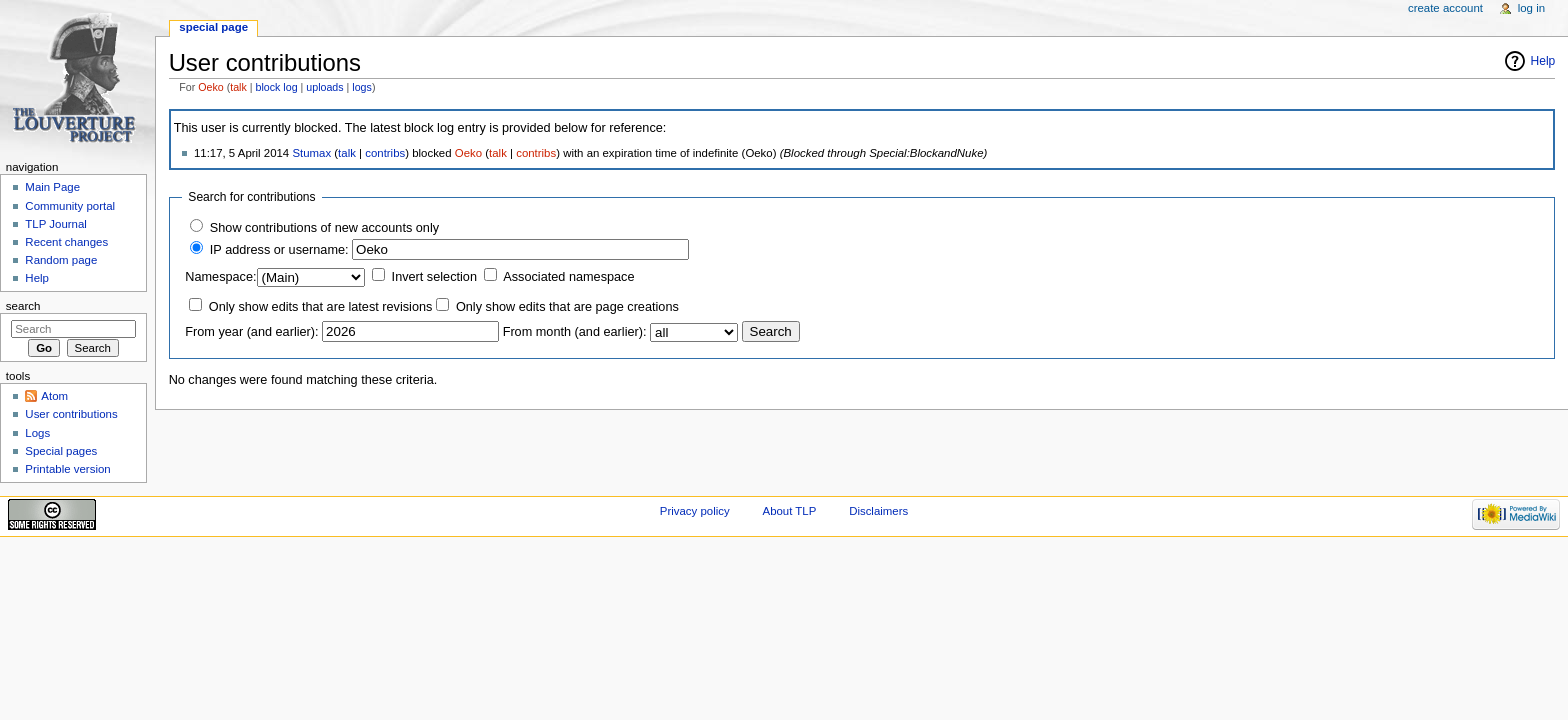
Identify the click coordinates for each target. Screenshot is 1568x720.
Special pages (61, 451)
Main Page (52, 187)
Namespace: (220, 277)
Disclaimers (878, 511)
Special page (213, 27)
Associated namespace (568, 277)
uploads (324, 87)
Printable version (67, 469)
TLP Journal (56, 224)
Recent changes (66, 242)
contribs (385, 153)
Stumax (311, 153)
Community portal (70, 206)
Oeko (210, 87)
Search (23, 306)
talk (238, 87)
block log (277, 87)
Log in (1531, 8)
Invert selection (434, 277)
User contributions (71, 414)
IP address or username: (279, 250)
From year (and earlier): (251, 332)
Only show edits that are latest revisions (321, 307)
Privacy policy (695, 511)
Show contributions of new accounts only (324, 228)
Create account (1445, 8)
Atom (54, 396)
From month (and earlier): (575, 332)
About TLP (790, 511)
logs (362, 87)
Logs (37, 433)
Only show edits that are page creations (567, 307)
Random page (61, 260)
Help (1543, 61)
